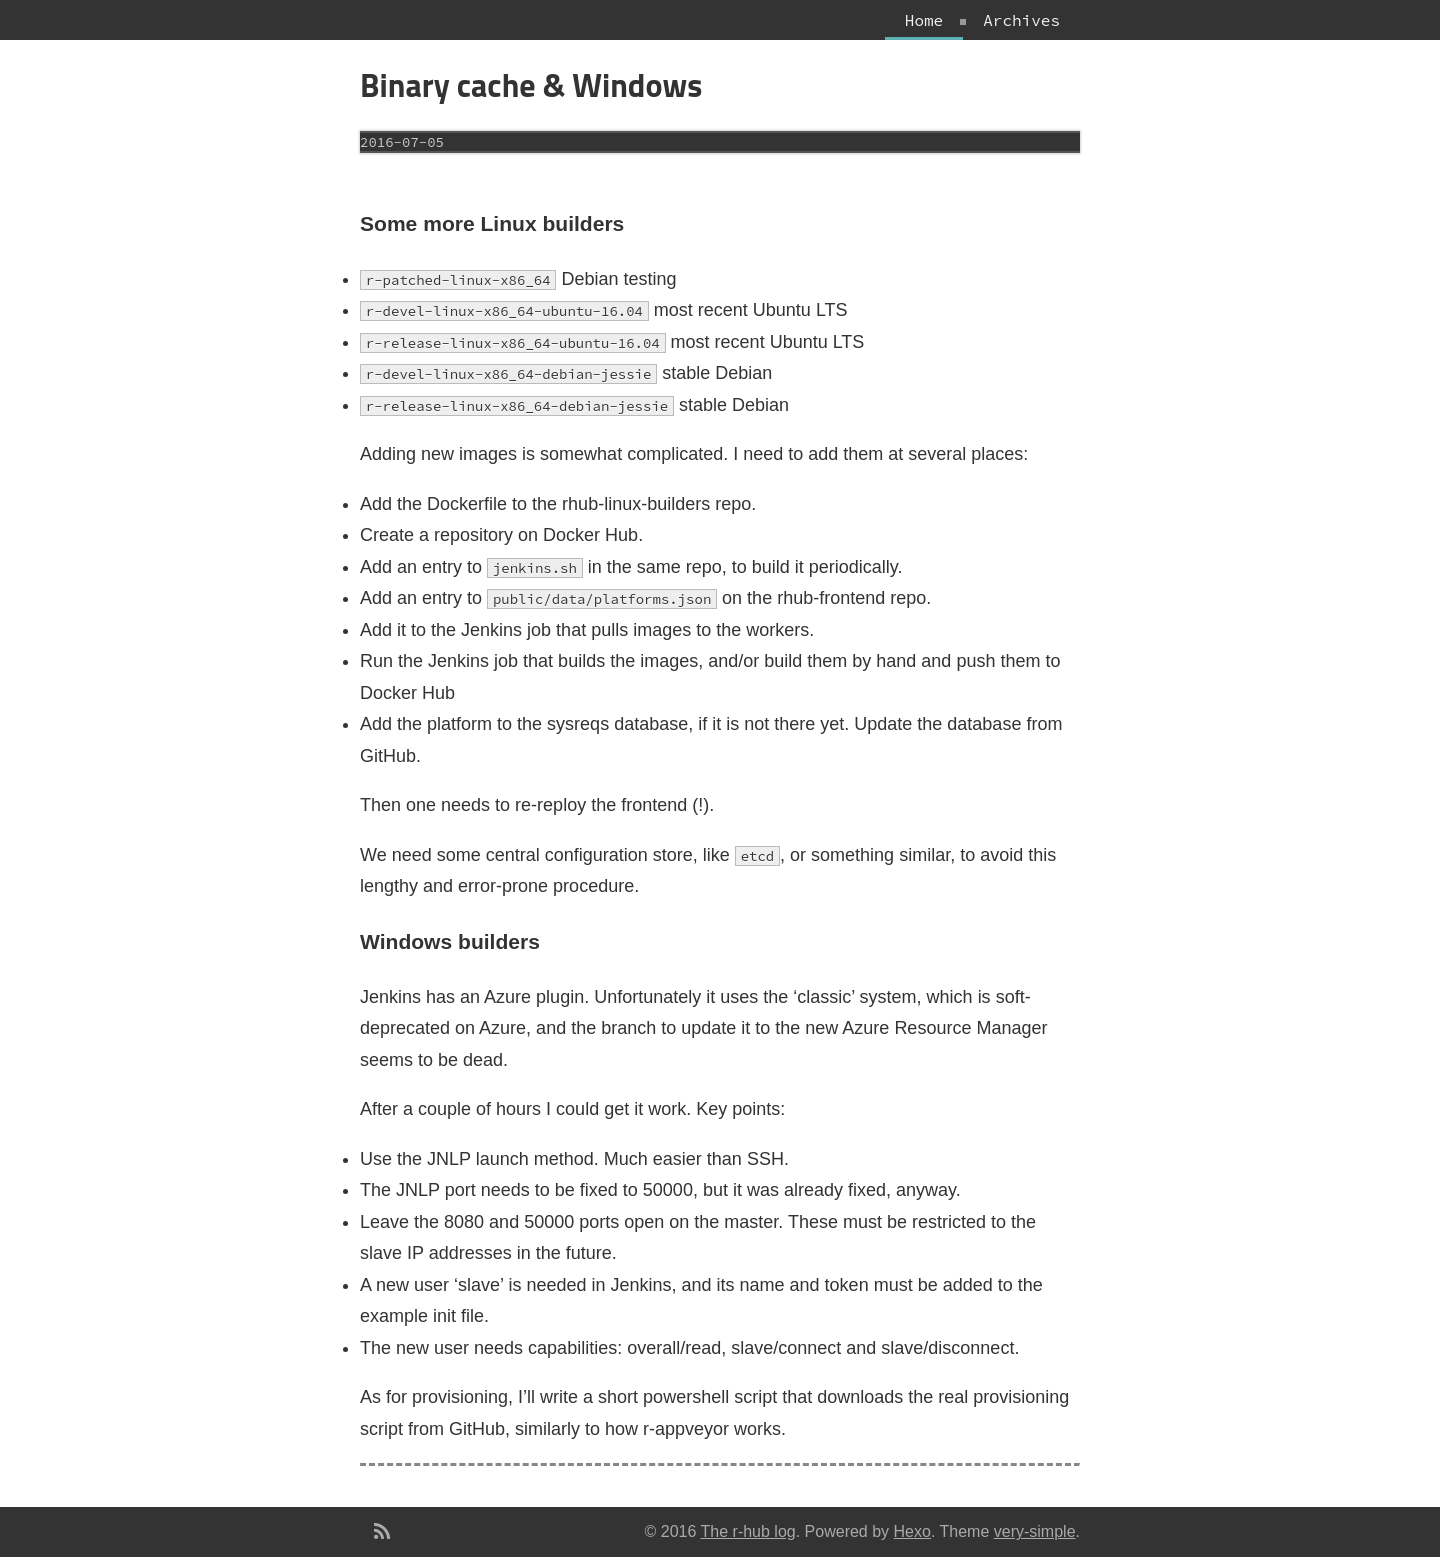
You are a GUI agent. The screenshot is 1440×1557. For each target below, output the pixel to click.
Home (924, 20)
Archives (1021, 20)
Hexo (912, 1531)
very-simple (1035, 1531)
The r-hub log (748, 1531)
